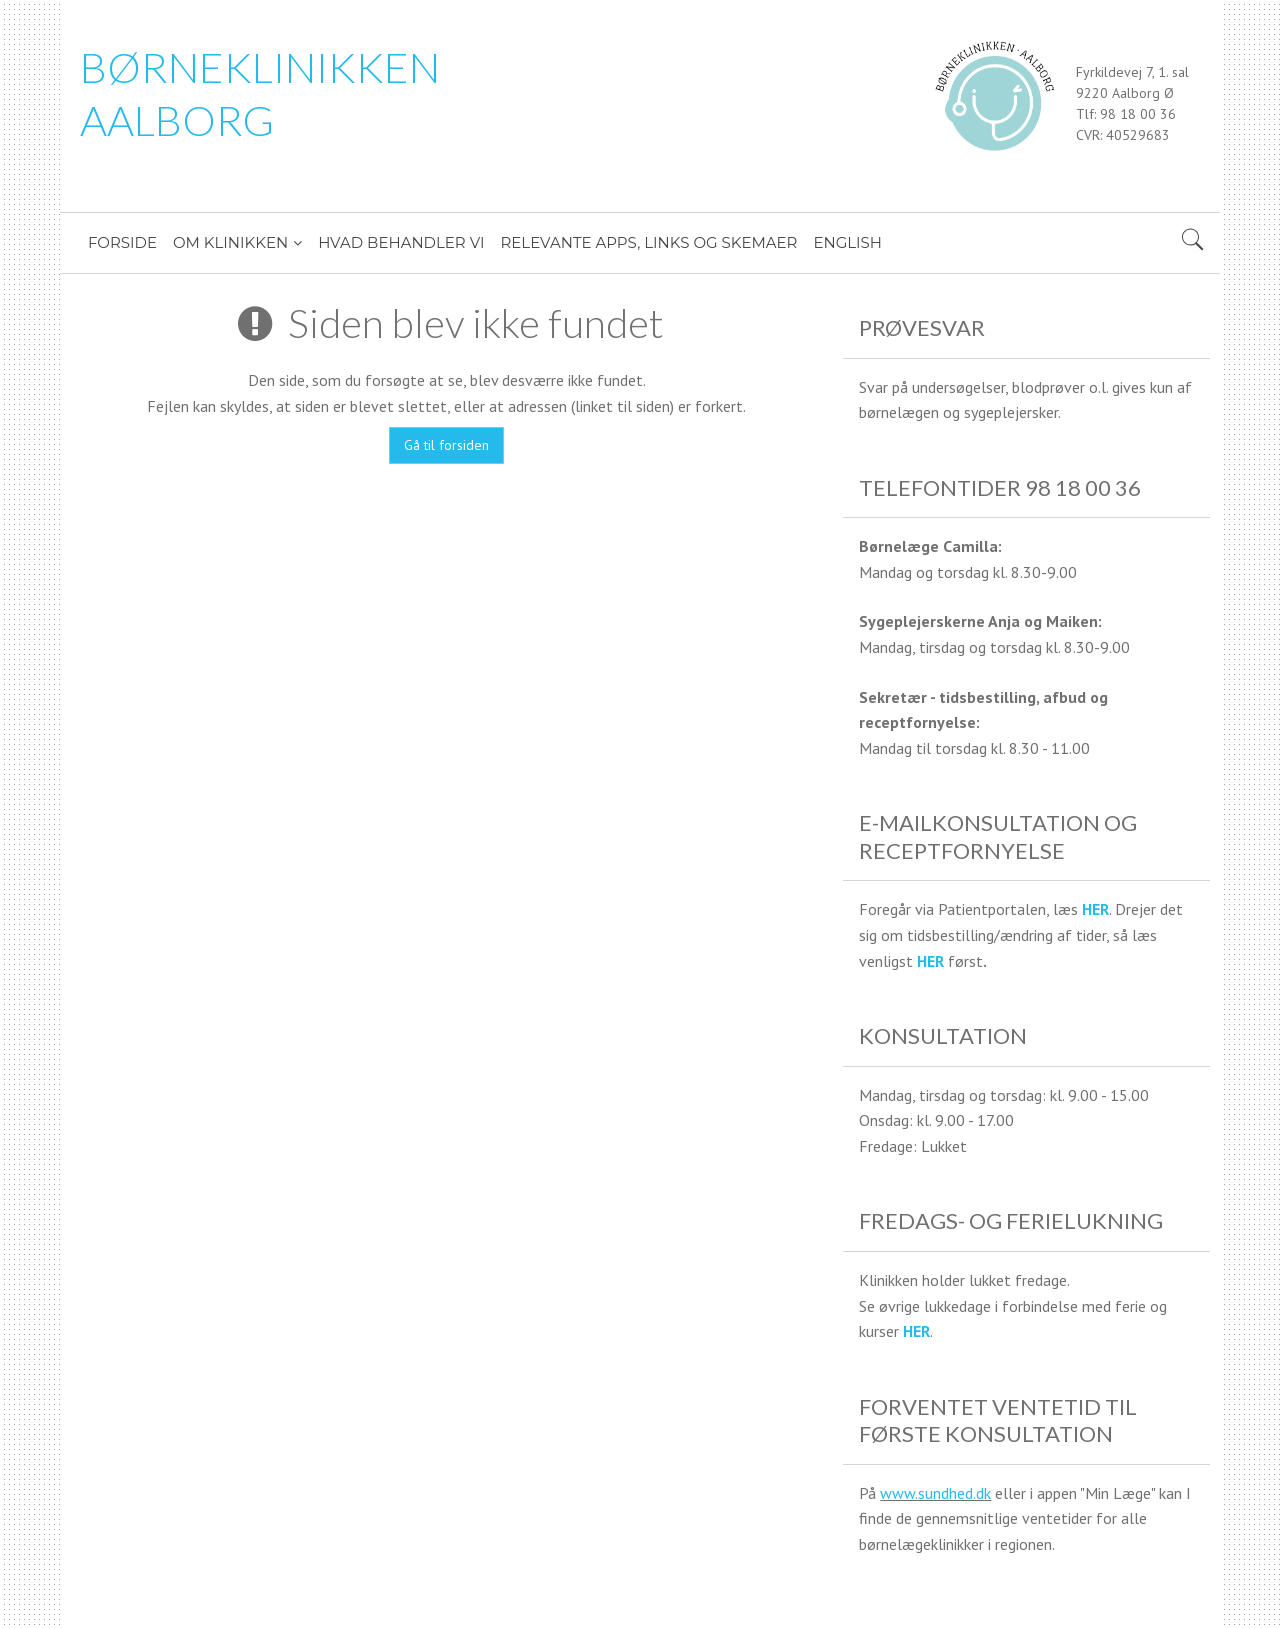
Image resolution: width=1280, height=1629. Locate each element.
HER (1095, 909)
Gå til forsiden (446, 445)
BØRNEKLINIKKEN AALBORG (260, 93)
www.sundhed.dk (935, 1493)
